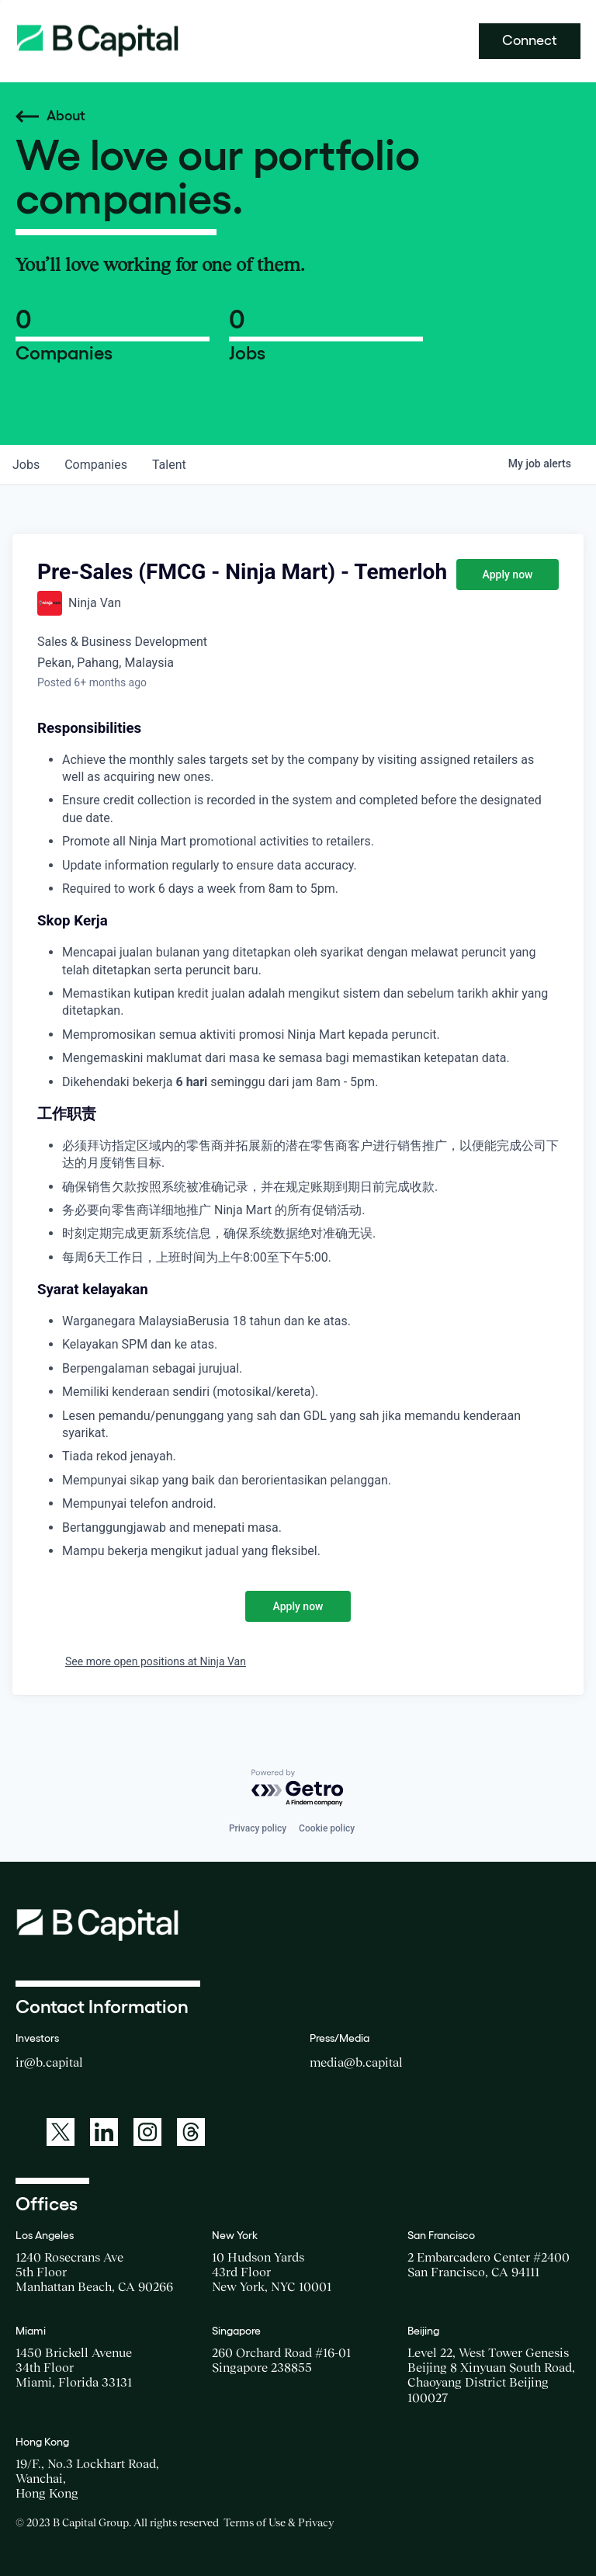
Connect (529, 40)
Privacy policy (257, 1828)
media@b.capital (356, 2062)
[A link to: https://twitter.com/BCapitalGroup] (60, 2132)
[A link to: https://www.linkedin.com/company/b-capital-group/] (104, 2132)
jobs (26, 464)
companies (95, 464)
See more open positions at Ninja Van (155, 1661)
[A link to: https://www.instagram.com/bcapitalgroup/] (147, 2132)
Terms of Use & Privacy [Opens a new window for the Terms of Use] (279, 2522)
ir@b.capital (49, 2062)
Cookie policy (327, 1828)
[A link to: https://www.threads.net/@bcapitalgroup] (191, 2132)
